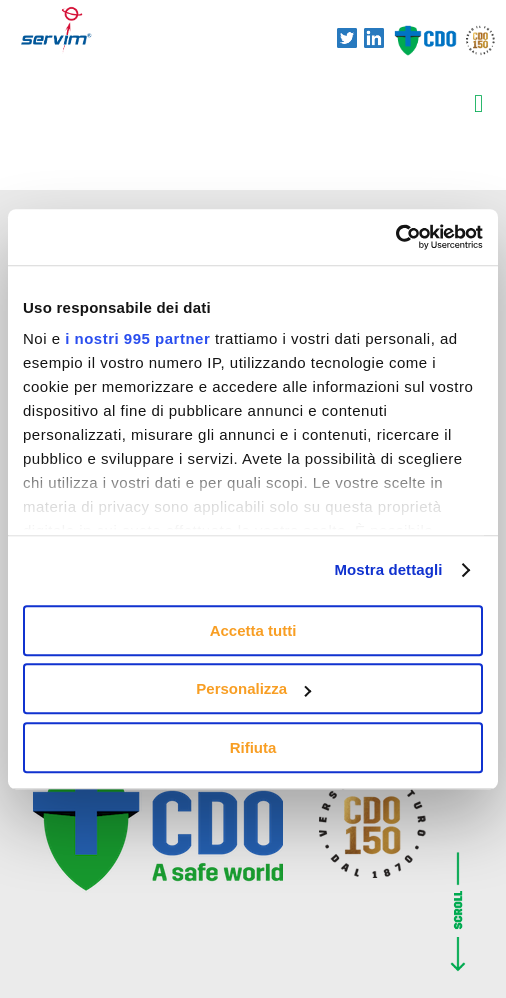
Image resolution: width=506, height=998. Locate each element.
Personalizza (253, 688)
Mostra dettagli (388, 569)
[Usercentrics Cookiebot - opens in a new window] (395, 237)
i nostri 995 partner (137, 338)
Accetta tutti (253, 630)
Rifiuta (253, 747)
